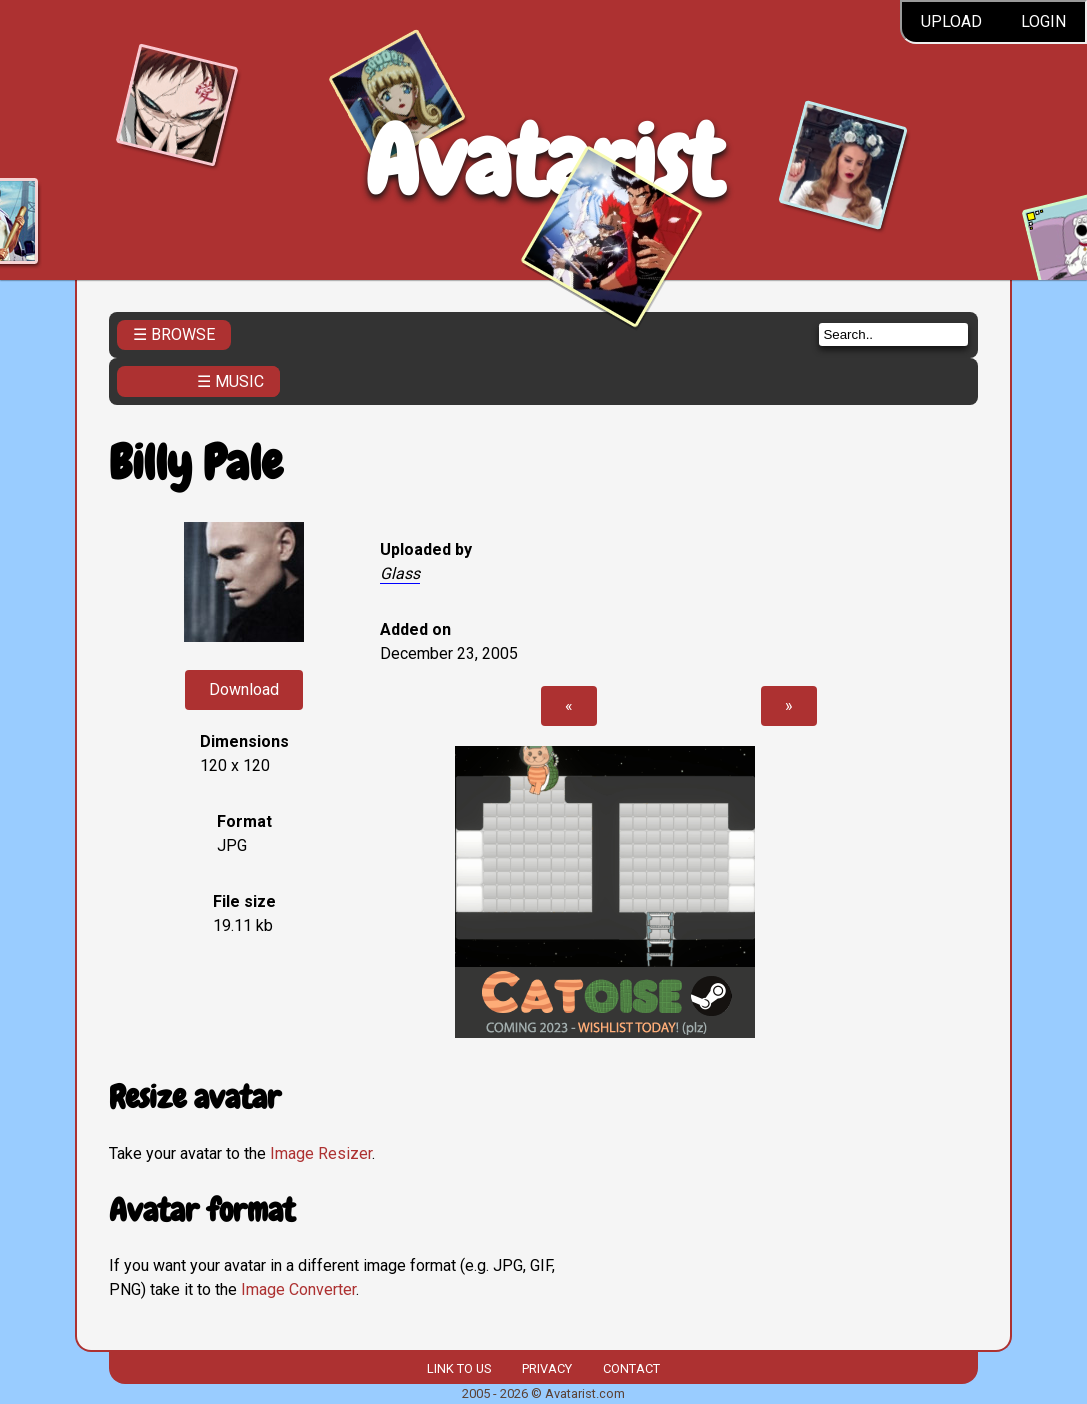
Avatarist (543, 161)
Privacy (547, 1368)
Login (1043, 21)
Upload (951, 21)
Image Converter (298, 1289)
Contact (631, 1368)
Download (244, 689)
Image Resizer (321, 1153)
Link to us (459, 1368)
